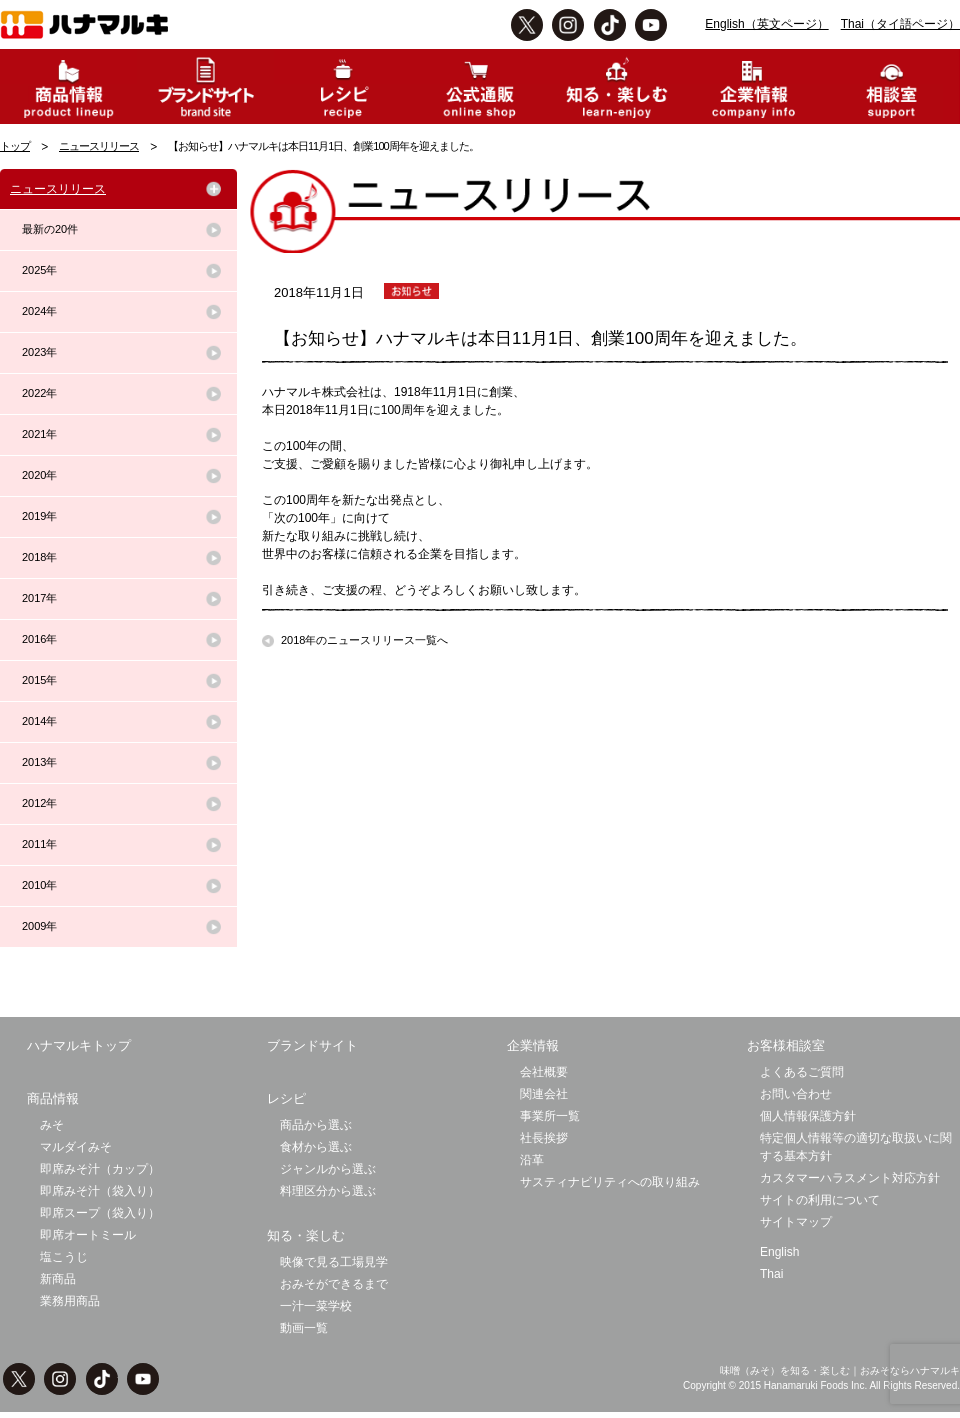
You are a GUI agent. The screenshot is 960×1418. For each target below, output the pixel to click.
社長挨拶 (544, 1138)
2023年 (39, 352)
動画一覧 (304, 1328)
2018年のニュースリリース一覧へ (364, 640)
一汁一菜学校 (316, 1306)
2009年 (39, 926)
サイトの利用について (820, 1200)
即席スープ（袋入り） (100, 1213)
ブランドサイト (312, 1045)
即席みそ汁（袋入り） (100, 1191)
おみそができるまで (334, 1284)
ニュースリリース (99, 146)
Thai (771, 1274)
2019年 (39, 516)
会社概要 (544, 1072)
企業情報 (533, 1045)
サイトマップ (796, 1222)
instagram (568, 25)
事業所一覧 (550, 1116)
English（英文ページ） (766, 24)
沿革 (532, 1160)
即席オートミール (88, 1235)
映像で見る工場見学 (334, 1262)
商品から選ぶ (316, 1125)
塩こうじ (64, 1257)
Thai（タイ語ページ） (900, 24)
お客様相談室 (786, 1045)
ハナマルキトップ (79, 1045)
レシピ (286, 1098)
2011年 (39, 844)
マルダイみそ (76, 1147)
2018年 (39, 557)
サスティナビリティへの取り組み (610, 1182)
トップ (15, 146)
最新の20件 (50, 229)
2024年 (39, 311)
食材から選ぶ (316, 1147)
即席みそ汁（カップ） (100, 1169)
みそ (52, 1125)
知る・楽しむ (306, 1235)
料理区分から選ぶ (328, 1191)
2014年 (39, 721)
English (779, 1252)
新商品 (58, 1279)
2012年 (39, 803)
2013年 (39, 762)
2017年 (39, 598)
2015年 (39, 680)
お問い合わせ (796, 1094)
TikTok (610, 25)
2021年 (39, 434)
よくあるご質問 (802, 1072)
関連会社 (544, 1094)
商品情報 (53, 1098)
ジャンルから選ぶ (328, 1169)
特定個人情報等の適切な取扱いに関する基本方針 (856, 1147)
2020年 (39, 475)
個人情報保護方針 (808, 1116)
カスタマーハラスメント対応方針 (850, 1178)
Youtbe (651, 25)
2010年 (39, 885)
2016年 (39, 639)
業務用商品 (70, 1301)
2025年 (39, 270)
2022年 (39, 393)
